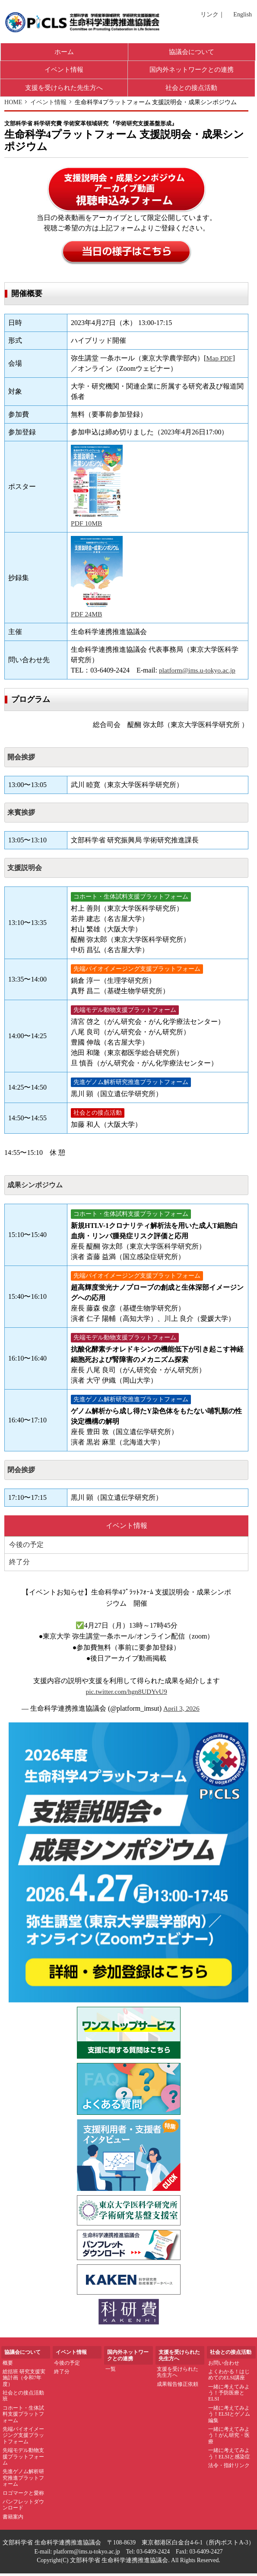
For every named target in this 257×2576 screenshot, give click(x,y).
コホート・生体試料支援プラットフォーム (23, 2416)
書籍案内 (13, 2519)
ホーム (64, 52)
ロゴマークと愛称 (23, 2496)
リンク (209, 14)
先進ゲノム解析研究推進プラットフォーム (23, 2480)
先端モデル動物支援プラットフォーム (23, 2459)
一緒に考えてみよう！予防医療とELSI (229, 2395)
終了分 (19, 1565)
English (242, 14)
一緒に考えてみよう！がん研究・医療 (229, 2438)
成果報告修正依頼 (177, 2387)
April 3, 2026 (181, 1711)
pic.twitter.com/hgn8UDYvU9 (126, 1694)
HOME (13, 104)
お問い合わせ (223, 2365)
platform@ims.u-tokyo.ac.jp (198, 672)
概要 (8, 2365)
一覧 (110, 2372)
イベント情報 (64, 70)
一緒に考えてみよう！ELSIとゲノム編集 (229, 2416)
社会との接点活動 (191, 89)
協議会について (192, 52)
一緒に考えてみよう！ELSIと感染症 (229, 2456)
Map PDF (219, 360)
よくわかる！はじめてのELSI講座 (229, 2377)
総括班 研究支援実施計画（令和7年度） (24, 2380)
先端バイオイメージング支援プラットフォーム (23, 2438)
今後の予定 (26, 1547)
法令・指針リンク (229, 2468)
